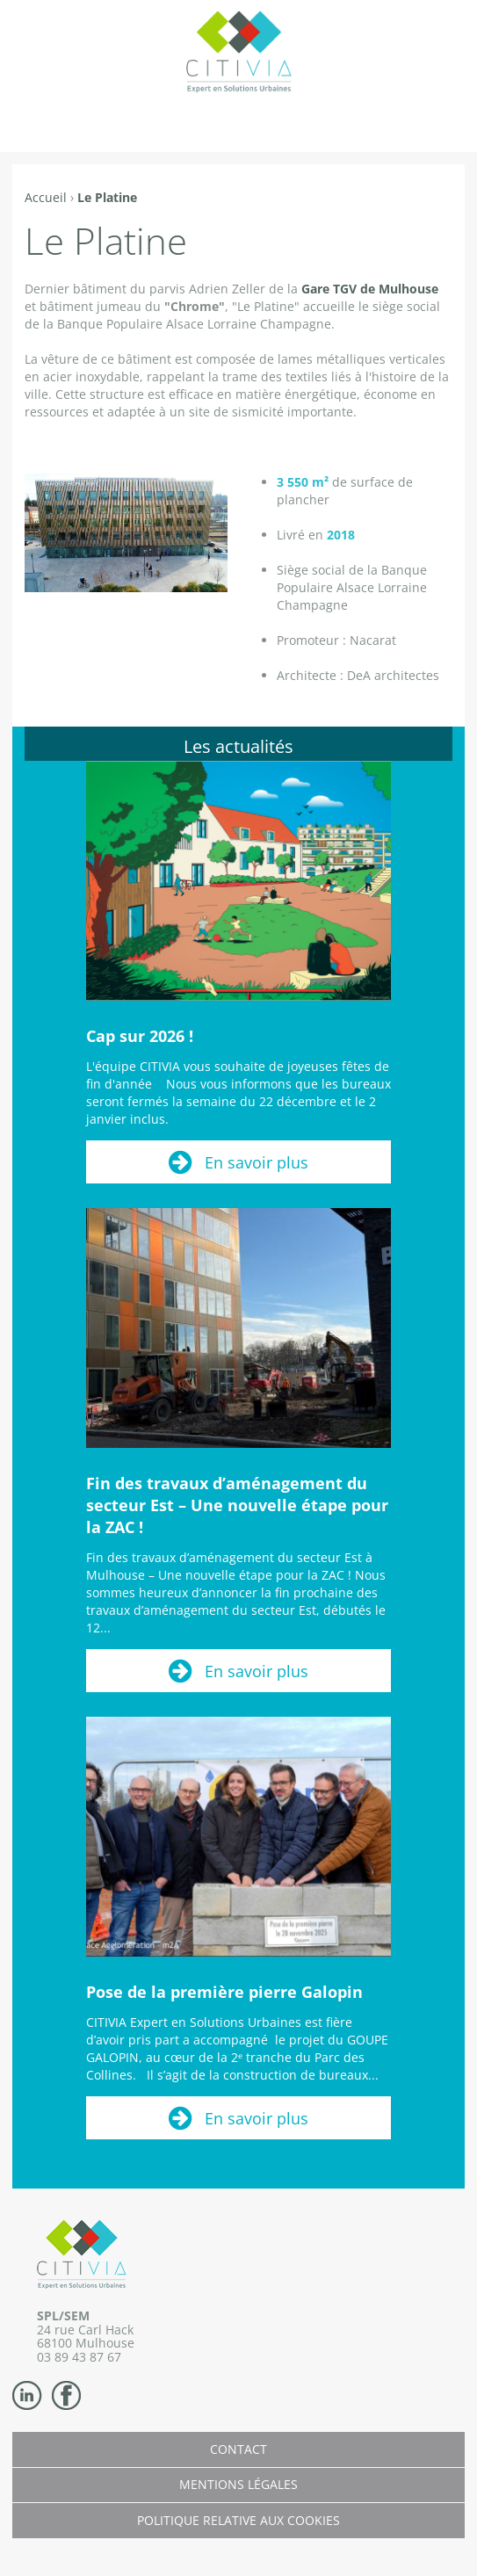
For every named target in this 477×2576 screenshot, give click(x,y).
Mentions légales (238, 2484)
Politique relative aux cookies (238, 2520)
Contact (238, 2449)
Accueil (46, 197)
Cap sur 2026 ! (139, 1035)
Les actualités (238, 746)
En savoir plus (256, 1162)
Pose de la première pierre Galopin (224, 1991)
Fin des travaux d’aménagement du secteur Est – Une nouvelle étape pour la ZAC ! (237, 1505)
